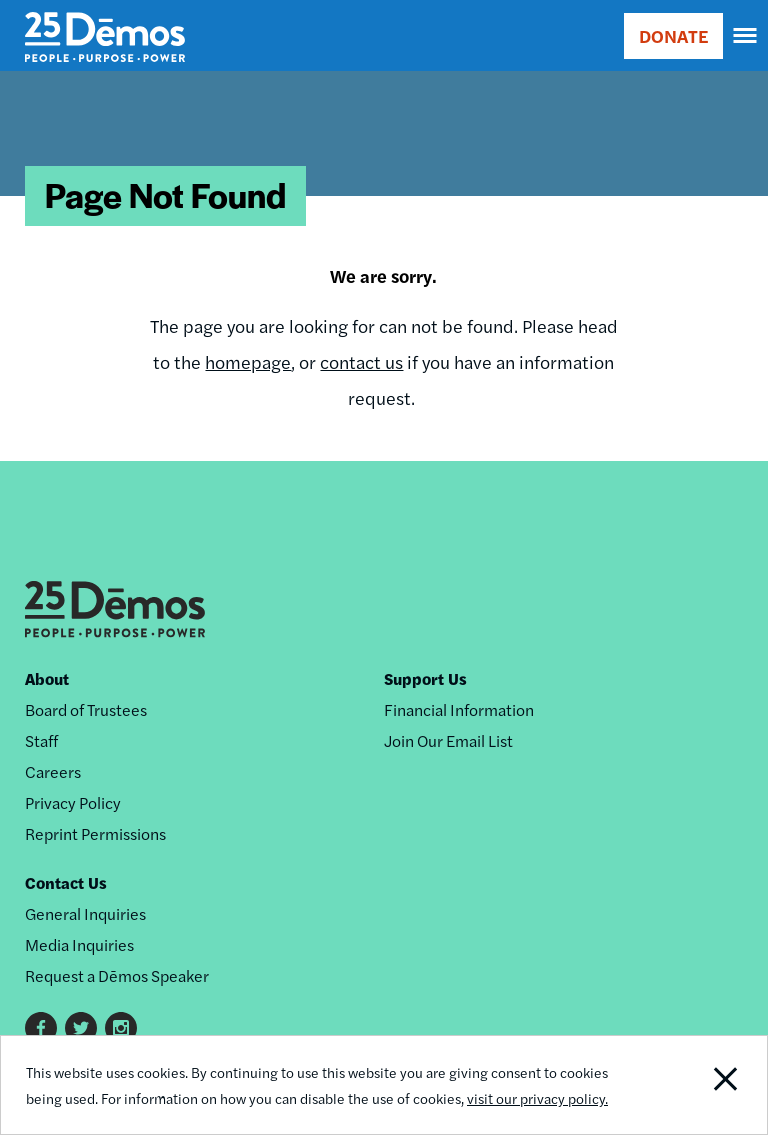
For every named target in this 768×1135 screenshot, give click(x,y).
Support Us (425, 678)
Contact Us (66, 882)
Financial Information (459, 709)
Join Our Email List (448, 740)
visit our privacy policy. (537, 1098)
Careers (53, 771)
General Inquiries (85, 913)
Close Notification (693, 1085)
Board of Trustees (86, 709)
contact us (361, 361)
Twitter (81, 1028)
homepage (248, 361)
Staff (41, 740)
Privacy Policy (73, 802)
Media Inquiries (79, 944)
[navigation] (746, 36)
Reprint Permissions (95, 833)
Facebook (41, 1028)
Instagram (121, 1028)
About (47, 678)
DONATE (673, 35)
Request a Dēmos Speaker (117, 975)
